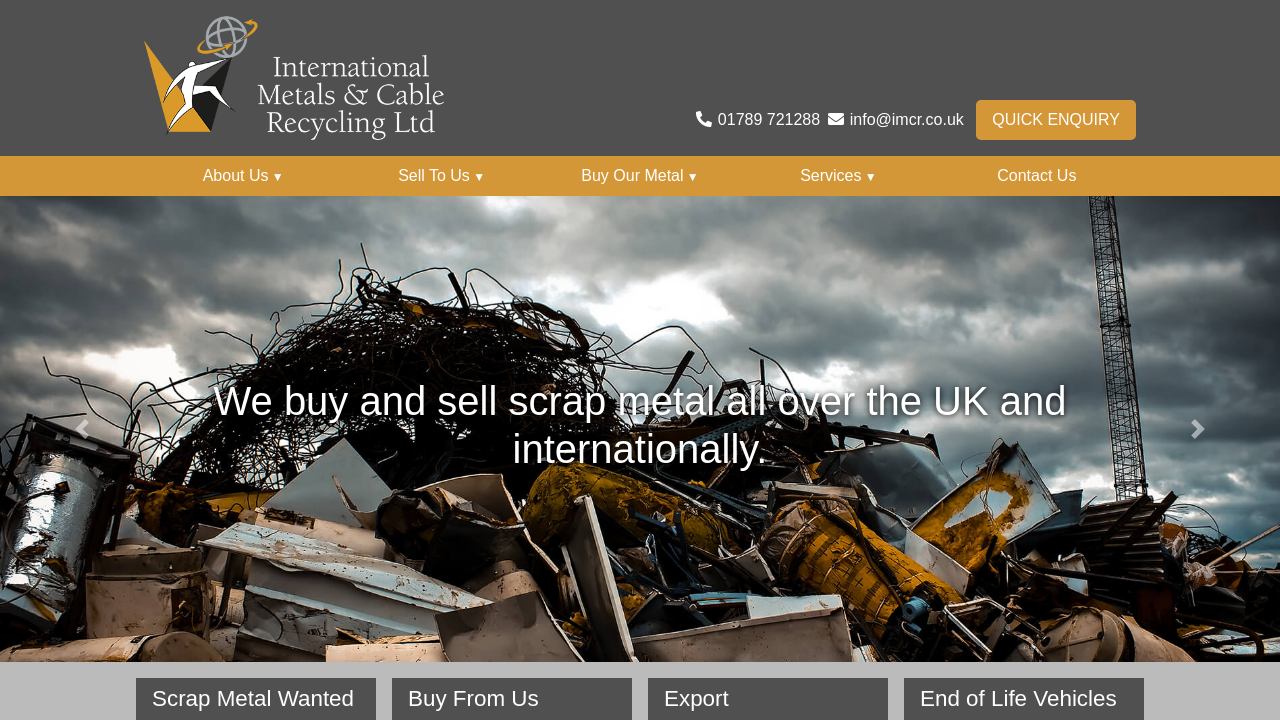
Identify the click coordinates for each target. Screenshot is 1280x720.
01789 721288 (769, 119)
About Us (243, 175)
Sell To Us (441, 175)
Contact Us (1036, 175)
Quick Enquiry (1056, 119)
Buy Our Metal (639, 175)
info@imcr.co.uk (907, 119)
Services (838, 175)
